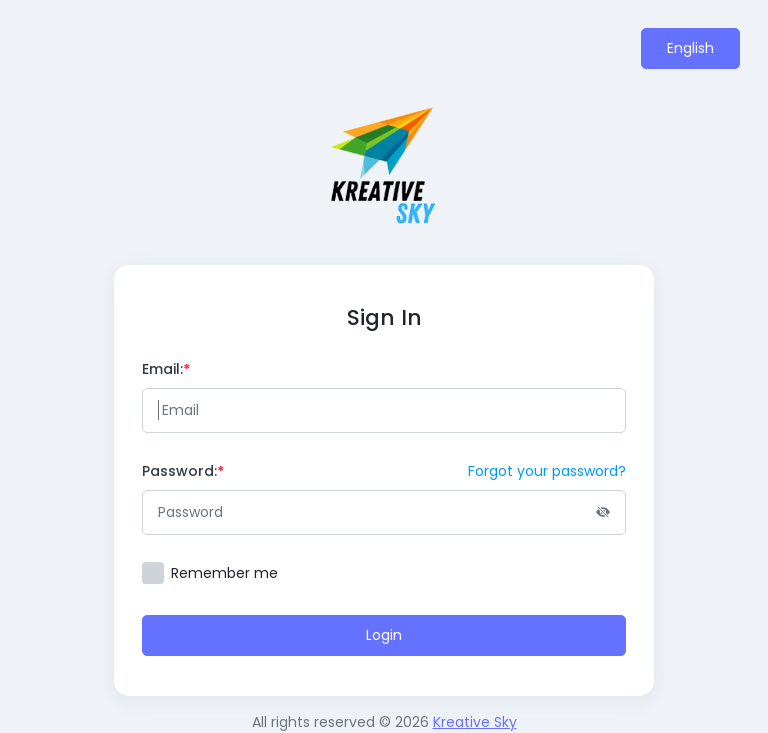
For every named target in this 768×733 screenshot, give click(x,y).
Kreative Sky (475, 722)
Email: (166, 369)
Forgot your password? (547, 471)
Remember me (224, 573)
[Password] (384, 512)
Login (384, 635)
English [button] (690, 48)
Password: (183, 471)
